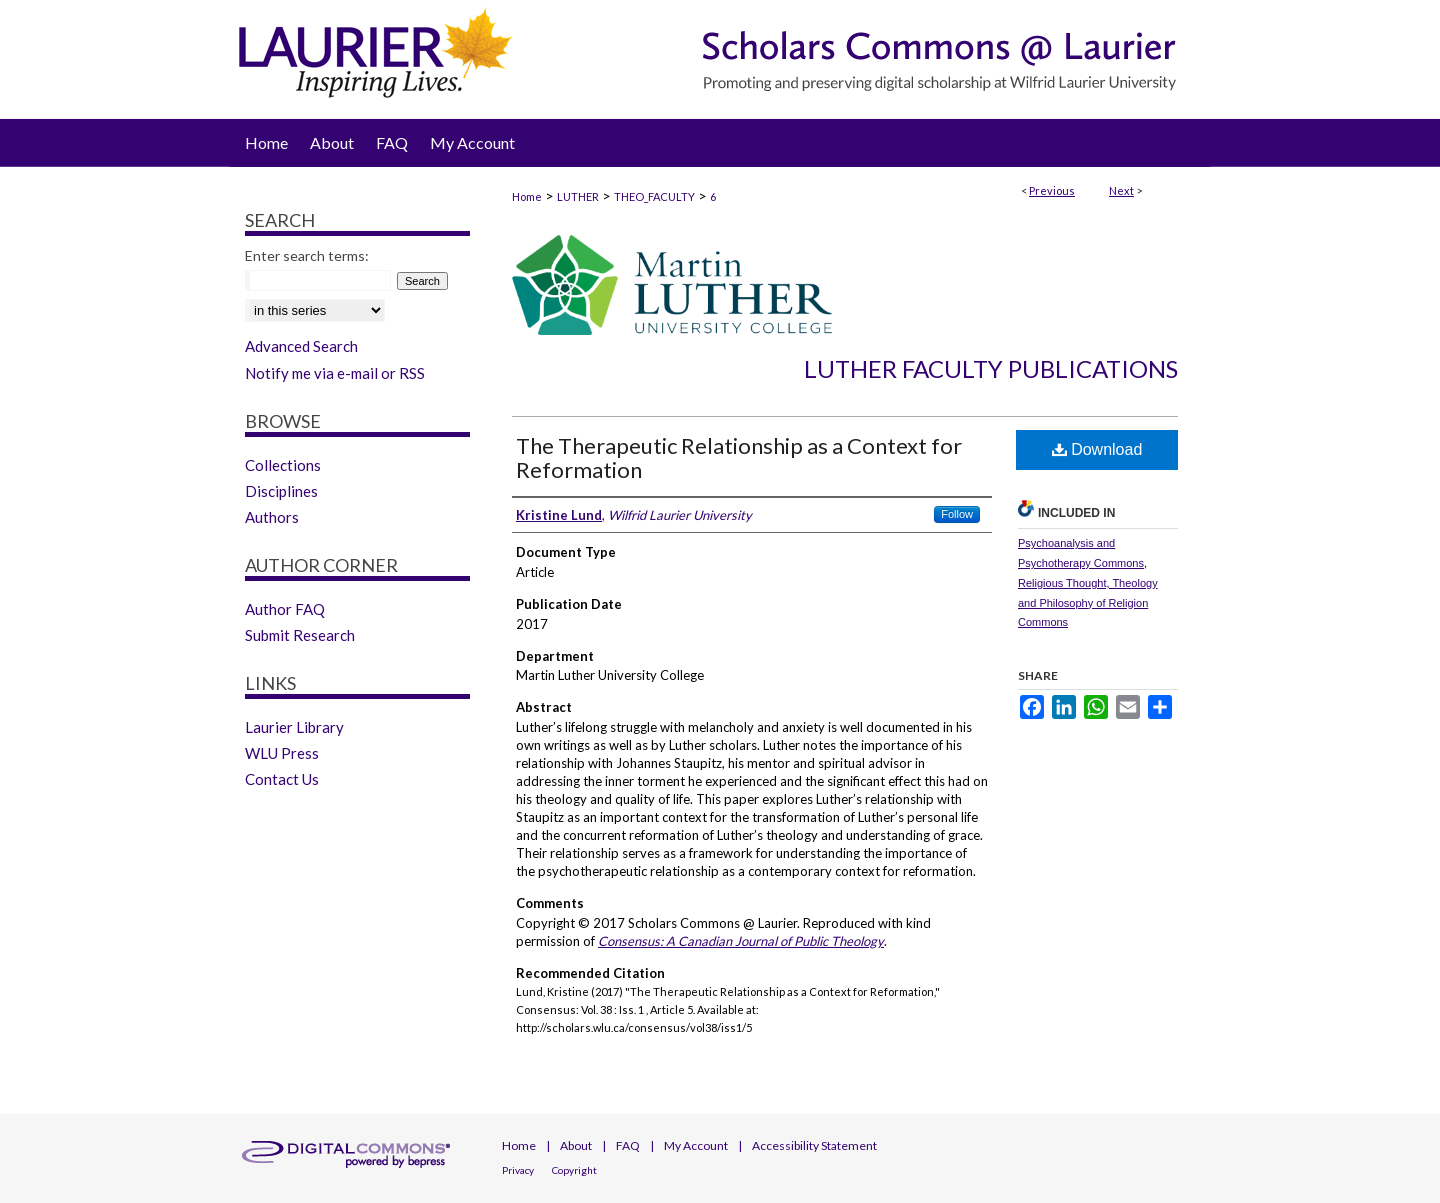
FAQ (628, 1145)
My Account (696, 1145)
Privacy (518, 1170)
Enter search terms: (307, 255)
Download (1097, 449)
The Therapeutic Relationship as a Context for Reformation (739, 457)
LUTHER (578, 196)
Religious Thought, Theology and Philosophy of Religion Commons (1088, 603)
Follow (957, 514)
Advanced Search (301, 346)
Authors (272, 517)
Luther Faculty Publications (991, 368)
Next (1121, 190)
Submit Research (300, 635)
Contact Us (282, 779)
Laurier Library (294, 727)
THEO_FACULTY (654, 196)
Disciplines (281, 491)
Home (527, 196)
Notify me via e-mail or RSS (335, 373)
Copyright (574, 1170)
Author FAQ (285, 609)
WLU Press (282, 753)
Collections (283, 465)
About (576, 1145)
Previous (1052, 190)
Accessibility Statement (814, 1145)
